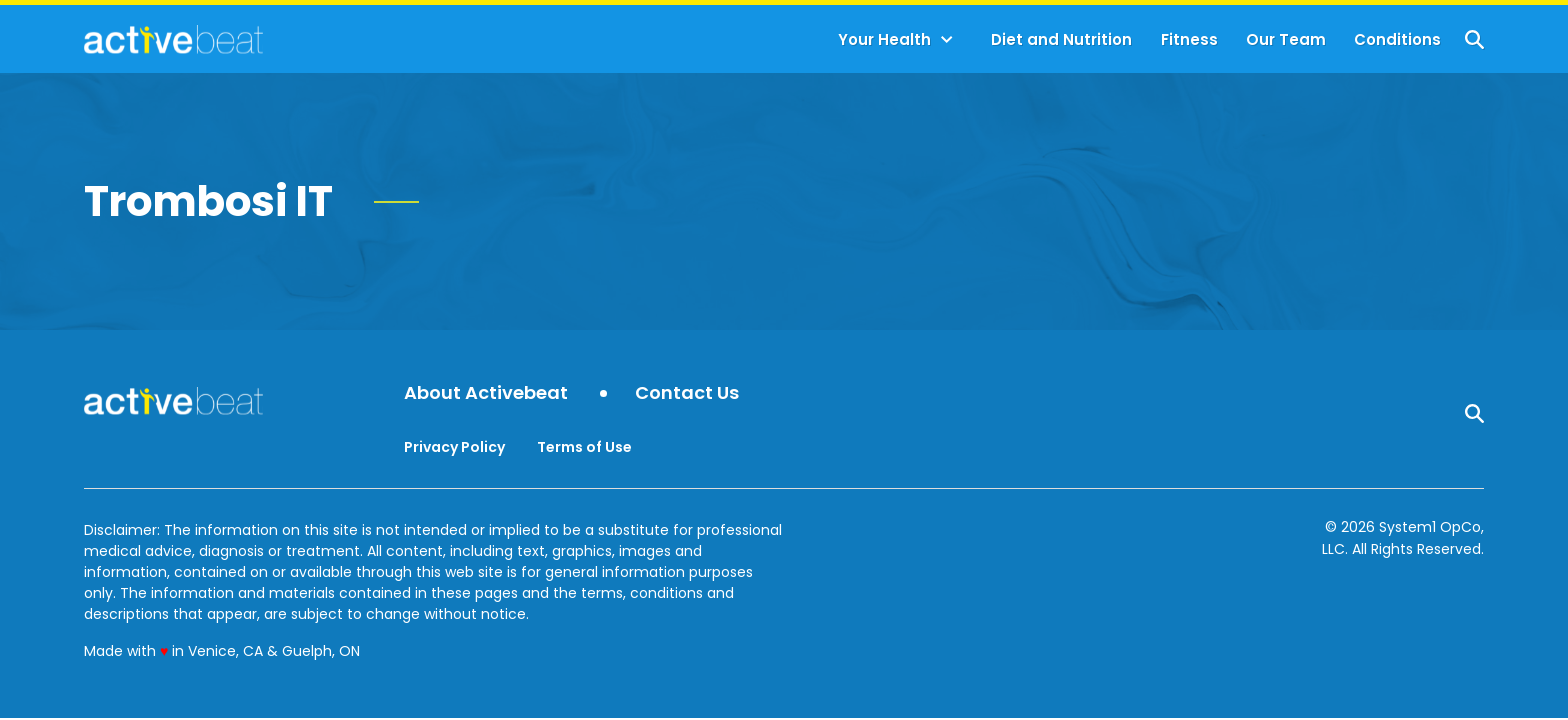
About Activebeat (486, 393)
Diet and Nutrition (1061, 39)
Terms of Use (584, 447)
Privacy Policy (454, 447)
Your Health (884, 39)
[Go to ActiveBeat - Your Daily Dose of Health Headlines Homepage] (173, 39)
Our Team (1286, 39)
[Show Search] (1474, 39)
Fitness (1189, 39)
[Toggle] (947, 40)
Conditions (1397, 39)
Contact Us (687, 393)
